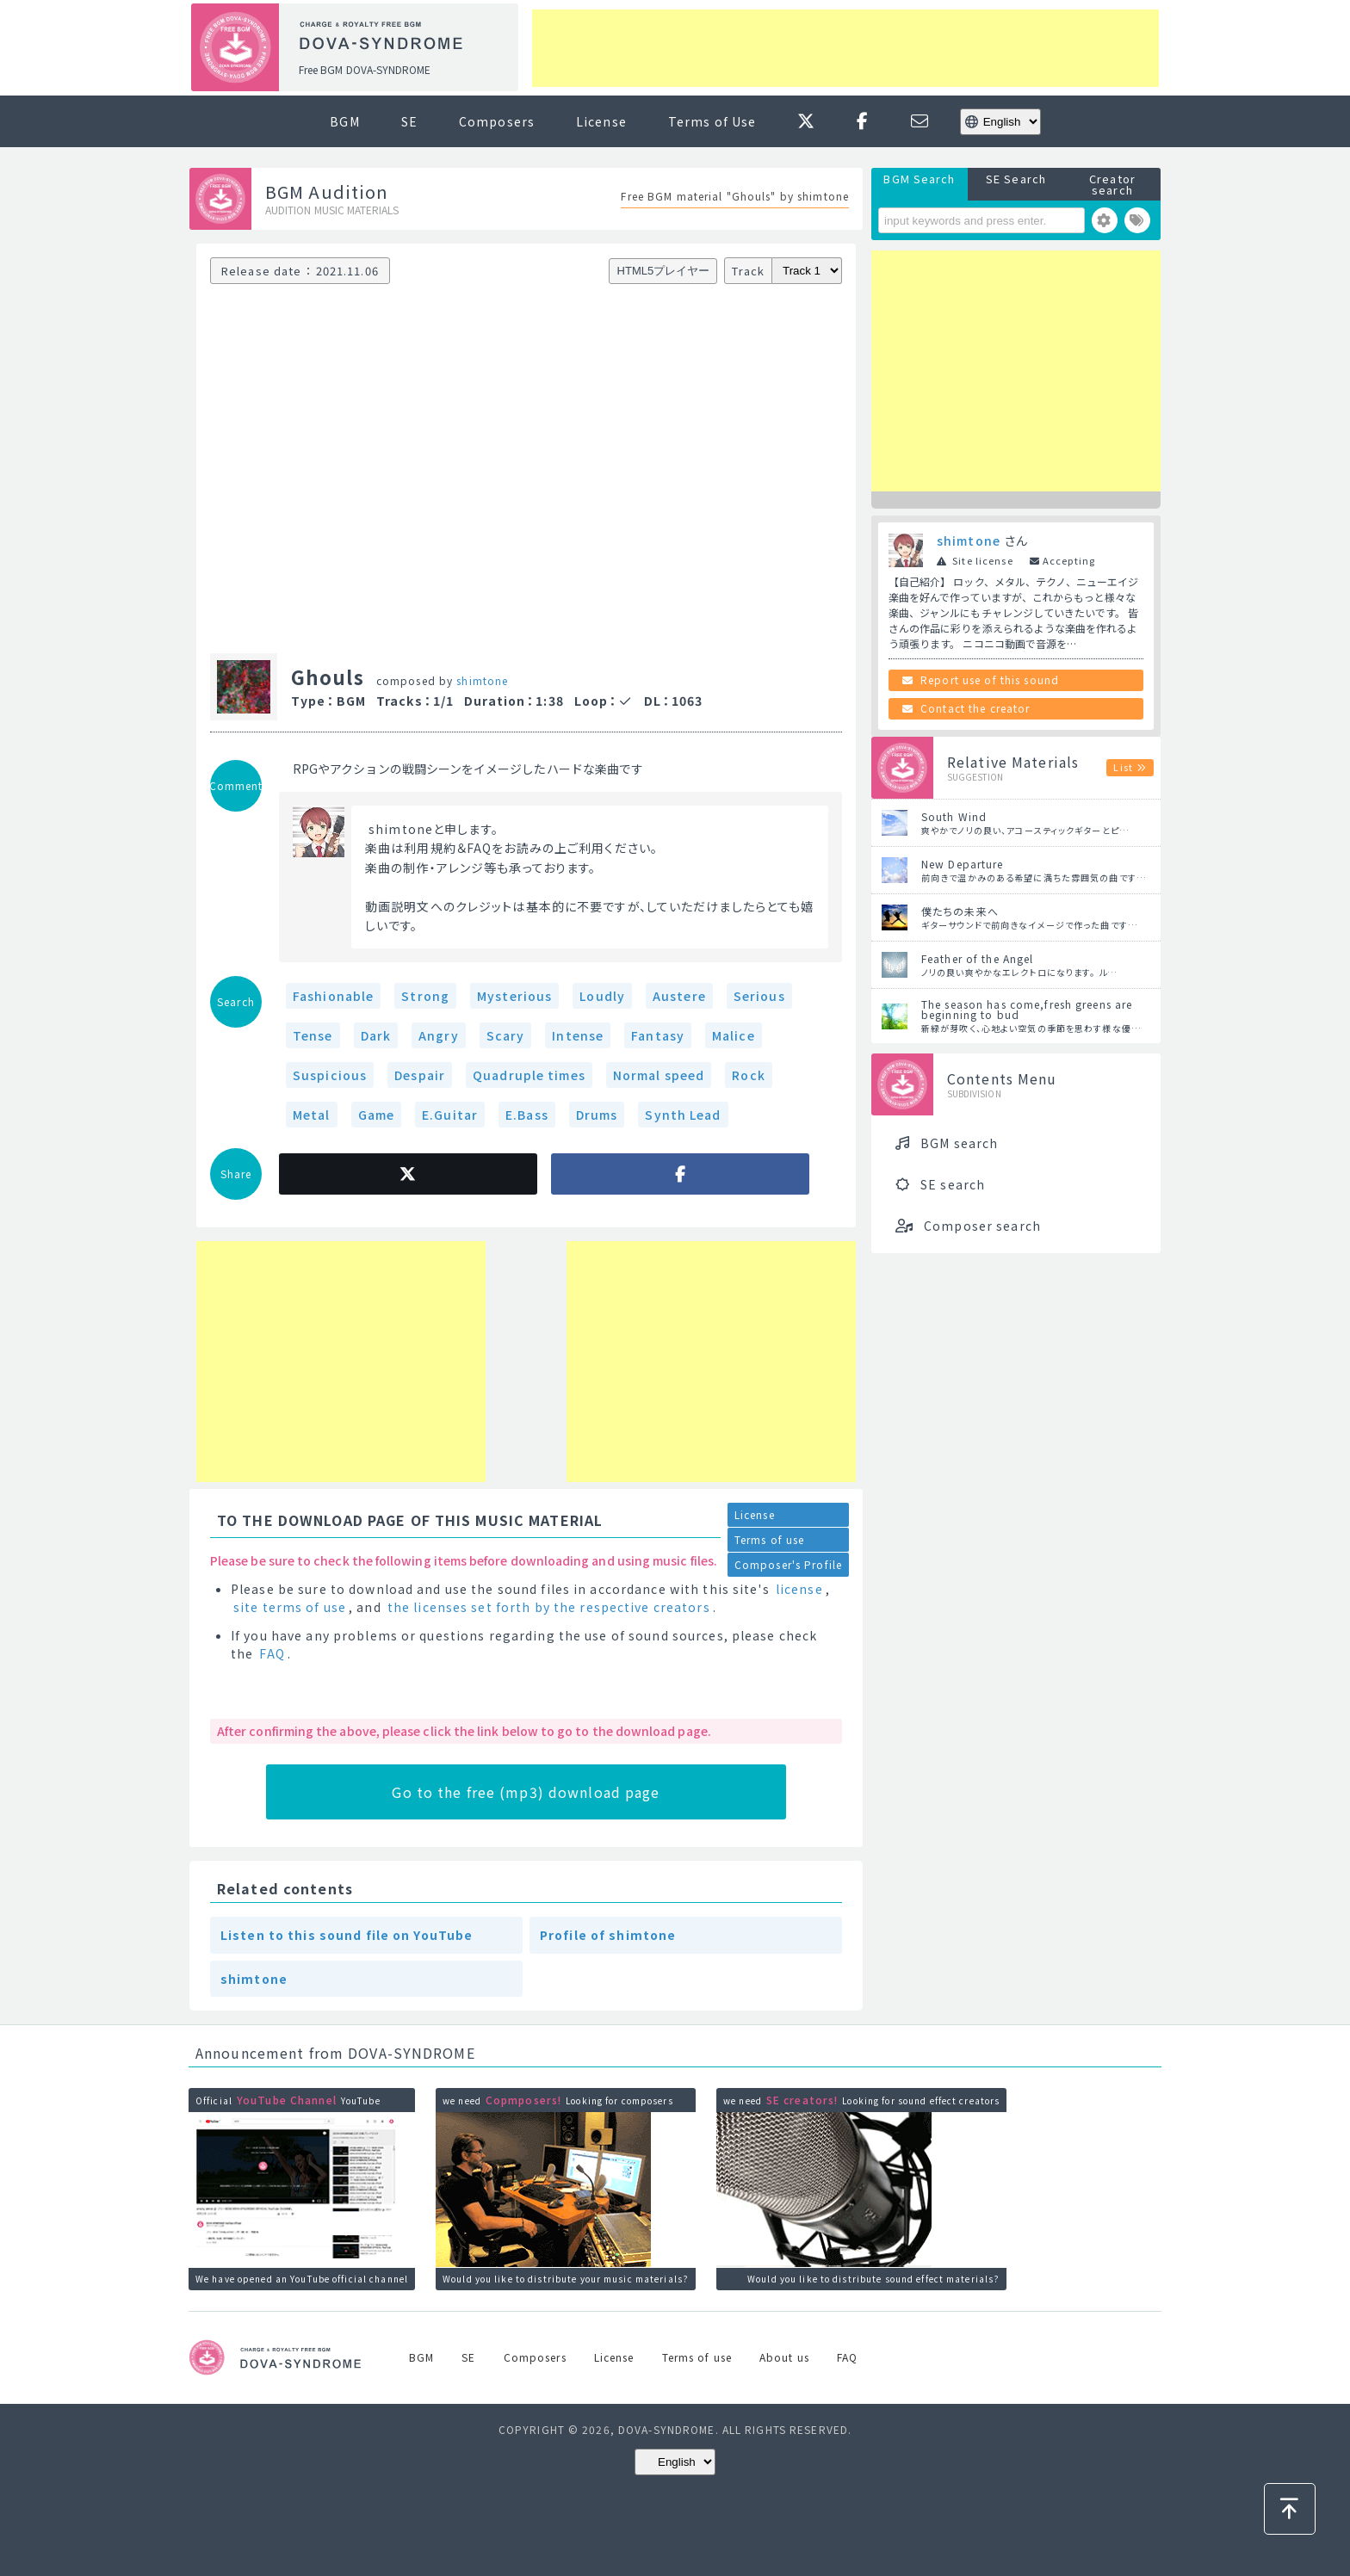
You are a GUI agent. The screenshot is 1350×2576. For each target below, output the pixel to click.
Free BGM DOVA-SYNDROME (364, 69)
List (1122, 767)
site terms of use (289, 1606)
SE (409, 121)
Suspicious (330, 1075)
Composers (497, 121)
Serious (759, 995)
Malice (733, 1035)
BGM (344, 121)
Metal (312, 1114)
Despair (419, 1075)
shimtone (482, 680)
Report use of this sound (989, 679)
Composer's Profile (788, 1564)
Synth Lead (683, 1114)
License (601, 121)
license (799, 1588)
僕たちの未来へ (960, 911)
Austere (679, 995)
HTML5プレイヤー (663, 270)
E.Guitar (450, 1114)
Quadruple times (529, 1075)
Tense (313, 1035)
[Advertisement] (845, 48)
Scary (505, 1035)
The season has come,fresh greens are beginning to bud (1026, 1009)
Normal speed (658, 1075)
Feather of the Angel (977, 958)
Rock (748, 1075)
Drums (597, 1114)
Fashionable (333, 995)
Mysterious (514, 995)
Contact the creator (975, 708)
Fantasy (657, 1035)
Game (376, 1114)
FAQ (271, 1653)
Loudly (602, 995)
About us (784, 2357)
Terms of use (769, 1539)
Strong (425, 995)
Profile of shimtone (608, 1934)
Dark (376, 1035)
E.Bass (526, 1114)
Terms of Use (712, 121)
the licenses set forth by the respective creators (548, 1606)
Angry (438, 1035)
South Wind (954, 816)
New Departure (962, 863)
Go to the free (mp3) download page (526, 1792)
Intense (578, 1035)
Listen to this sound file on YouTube (346, 1934)
